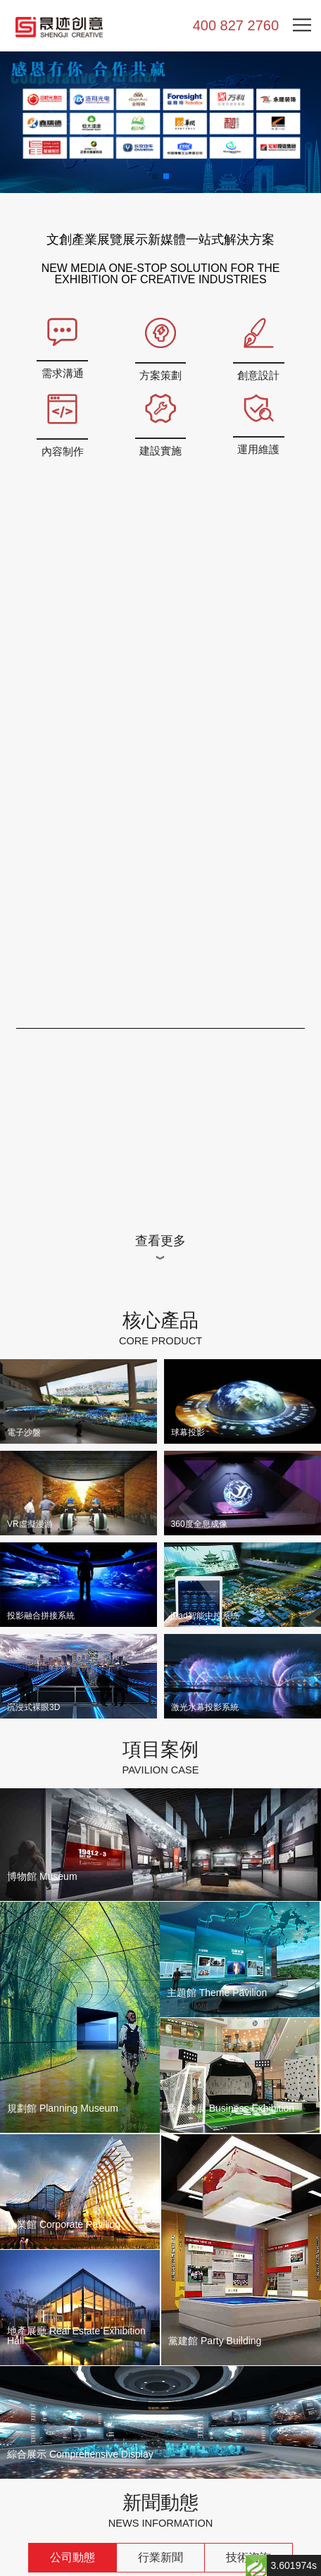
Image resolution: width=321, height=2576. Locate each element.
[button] (155, 176)
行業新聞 (160, 2556)
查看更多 (160, 1239)
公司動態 (72, 2556)
